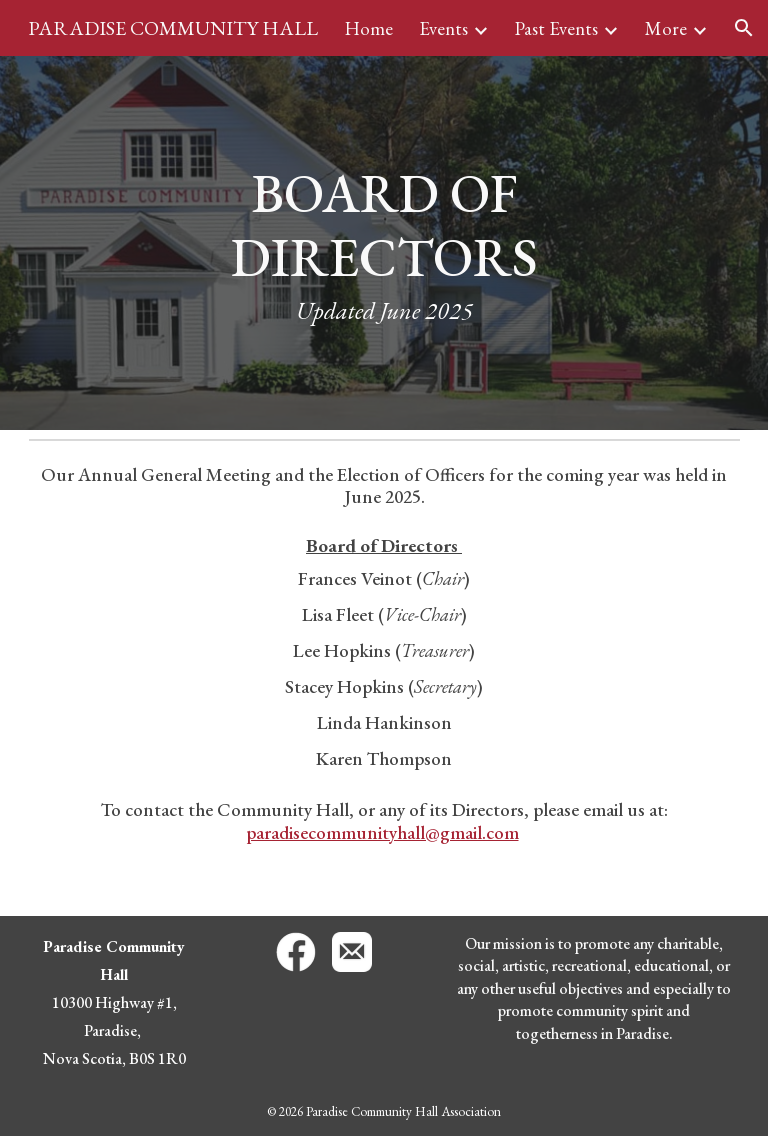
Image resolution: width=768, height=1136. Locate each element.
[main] (384, 243)
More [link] (666, 28)
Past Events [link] (556, 28)
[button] (744, 28)
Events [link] (443, 28)
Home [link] (369, 28)
